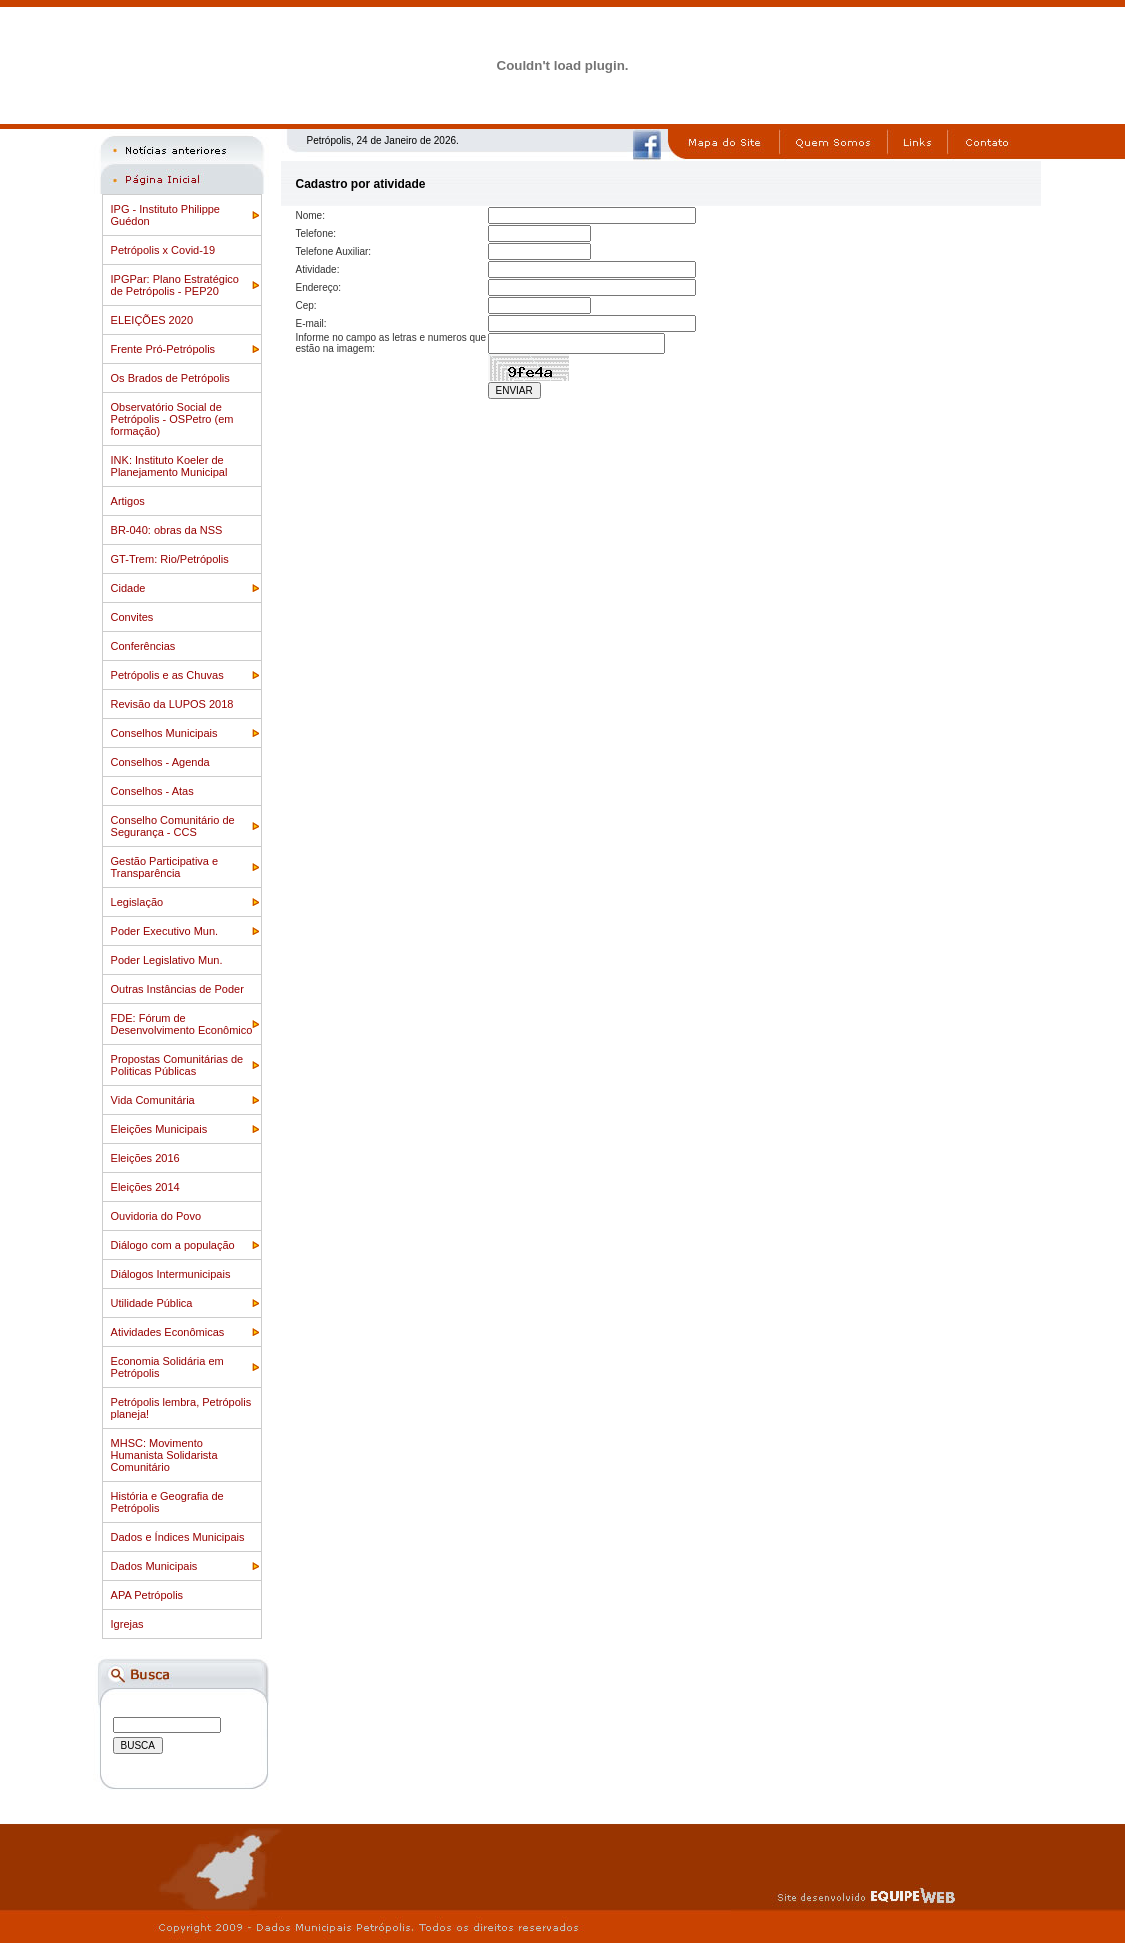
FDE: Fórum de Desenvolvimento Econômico (182, 1024)
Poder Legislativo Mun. (167, 960)
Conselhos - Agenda (160, 762)
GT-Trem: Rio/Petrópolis (170, 559)
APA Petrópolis (147, 1595)
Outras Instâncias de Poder (177, 989)
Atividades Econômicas (168, 1332)
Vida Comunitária (153, 1100)
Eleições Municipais (159, 1129)
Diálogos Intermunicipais (171, 1274)
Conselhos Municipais (164, 733)
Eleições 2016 (145, 1158)
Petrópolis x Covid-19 (163, 250)
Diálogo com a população (173, 1245)
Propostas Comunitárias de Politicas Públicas (177, 1065)
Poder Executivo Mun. (165, 931)
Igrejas (127, 1624)
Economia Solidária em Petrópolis (167, 1367)
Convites (132, 617)
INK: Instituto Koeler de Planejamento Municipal (169, 466)
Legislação (137, 902)
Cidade (128, 588)
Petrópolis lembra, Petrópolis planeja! (181, 1408)
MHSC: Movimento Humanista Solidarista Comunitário (164, 1455)
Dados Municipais (154, 1566)
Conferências (143, 646)
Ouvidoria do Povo (156, 1216)
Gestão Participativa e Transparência (165, 867)
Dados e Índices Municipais (178, 1537)
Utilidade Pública (152, 1303)
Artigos (128, 501)
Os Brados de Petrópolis (170, 378)
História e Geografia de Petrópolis (167, 1502)
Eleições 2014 (145, 1187)
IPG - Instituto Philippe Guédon (165, 215)
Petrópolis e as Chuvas (167, 675)
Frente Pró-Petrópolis (163, 349)
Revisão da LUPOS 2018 (172, 704)
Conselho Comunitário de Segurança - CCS (173, 826)
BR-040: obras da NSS (167, 530)
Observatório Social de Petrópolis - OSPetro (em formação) (172, 419)
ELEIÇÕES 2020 (152, 320)
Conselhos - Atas (152, 791)
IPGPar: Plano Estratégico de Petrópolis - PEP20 (175, 285)
